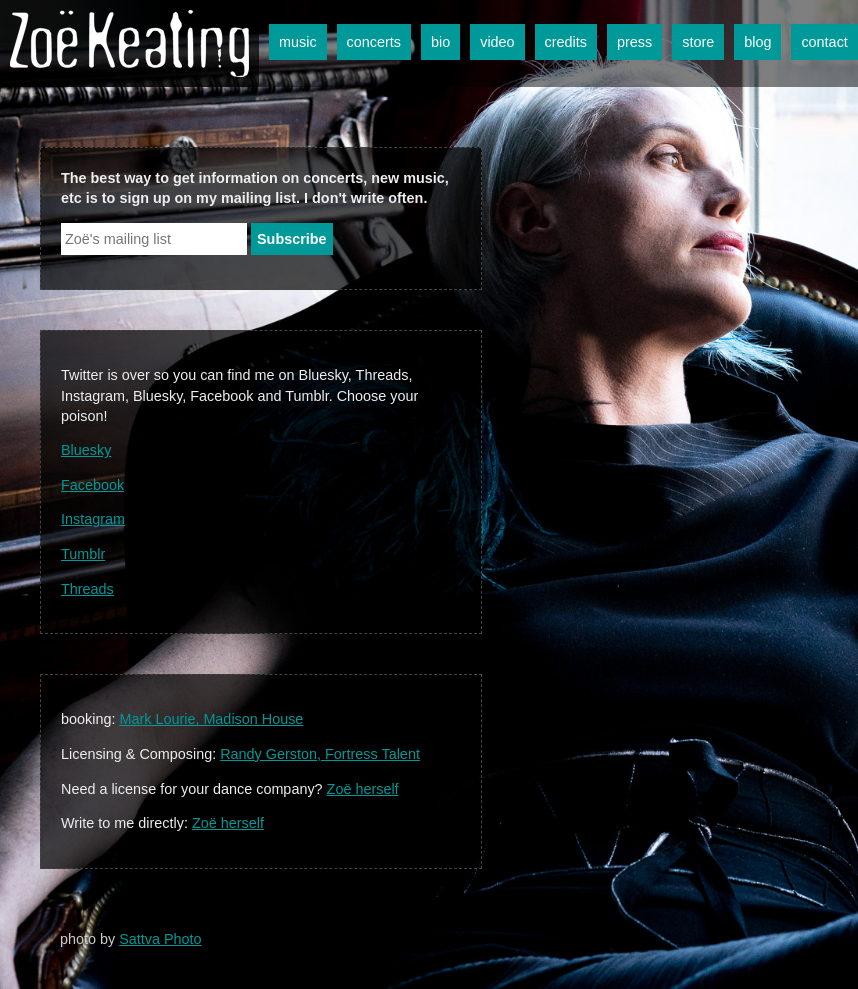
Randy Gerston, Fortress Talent (320, 754)
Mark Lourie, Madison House (211, 719)
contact (824, 42)
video (497, 42)
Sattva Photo (160, 939)
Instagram (93, 519)
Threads (87, 589)
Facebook (92, 485)
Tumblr (83, 554)
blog (757, 42)
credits (566, 42)
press (634, 42)
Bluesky (86, 450)
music (298, 42)
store (698, 42)
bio (440, 42)
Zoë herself (363, 789)
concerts (374, 42)
